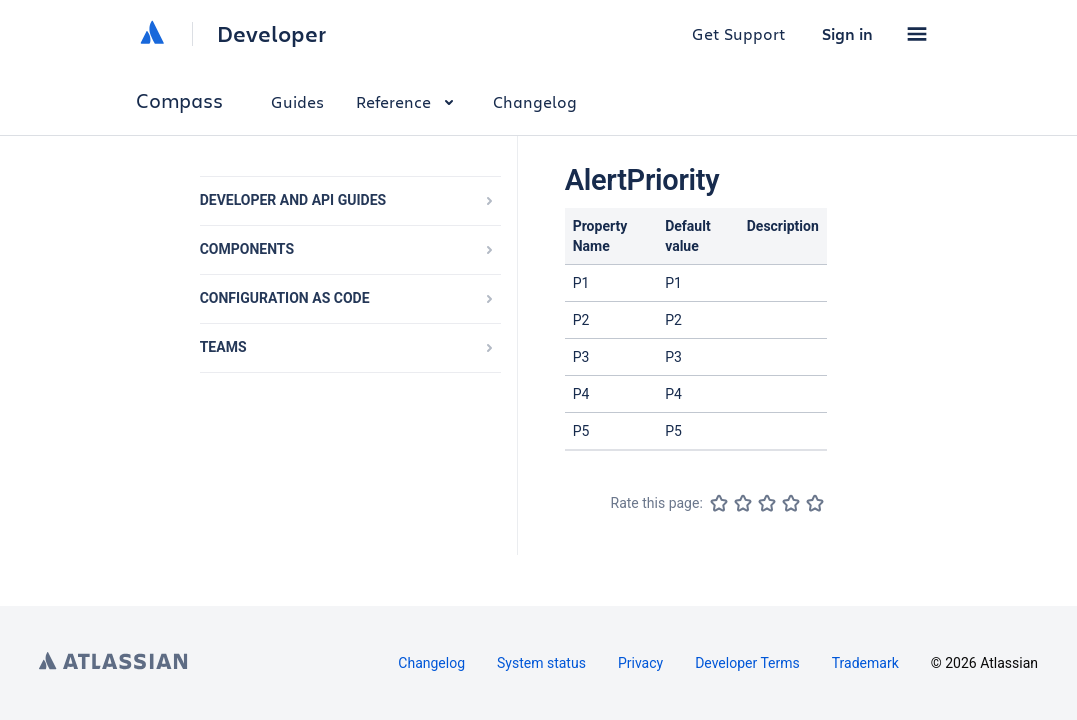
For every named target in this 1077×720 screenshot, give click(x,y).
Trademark (865, 663)
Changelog (535, 101)
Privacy (640, 663)
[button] (917, 34)
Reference (408, 101)
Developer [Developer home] (271, 34)
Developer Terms (747, 663)
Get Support (739, 33)
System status (541, 663)
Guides (297, 101)
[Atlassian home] (152, 34)
